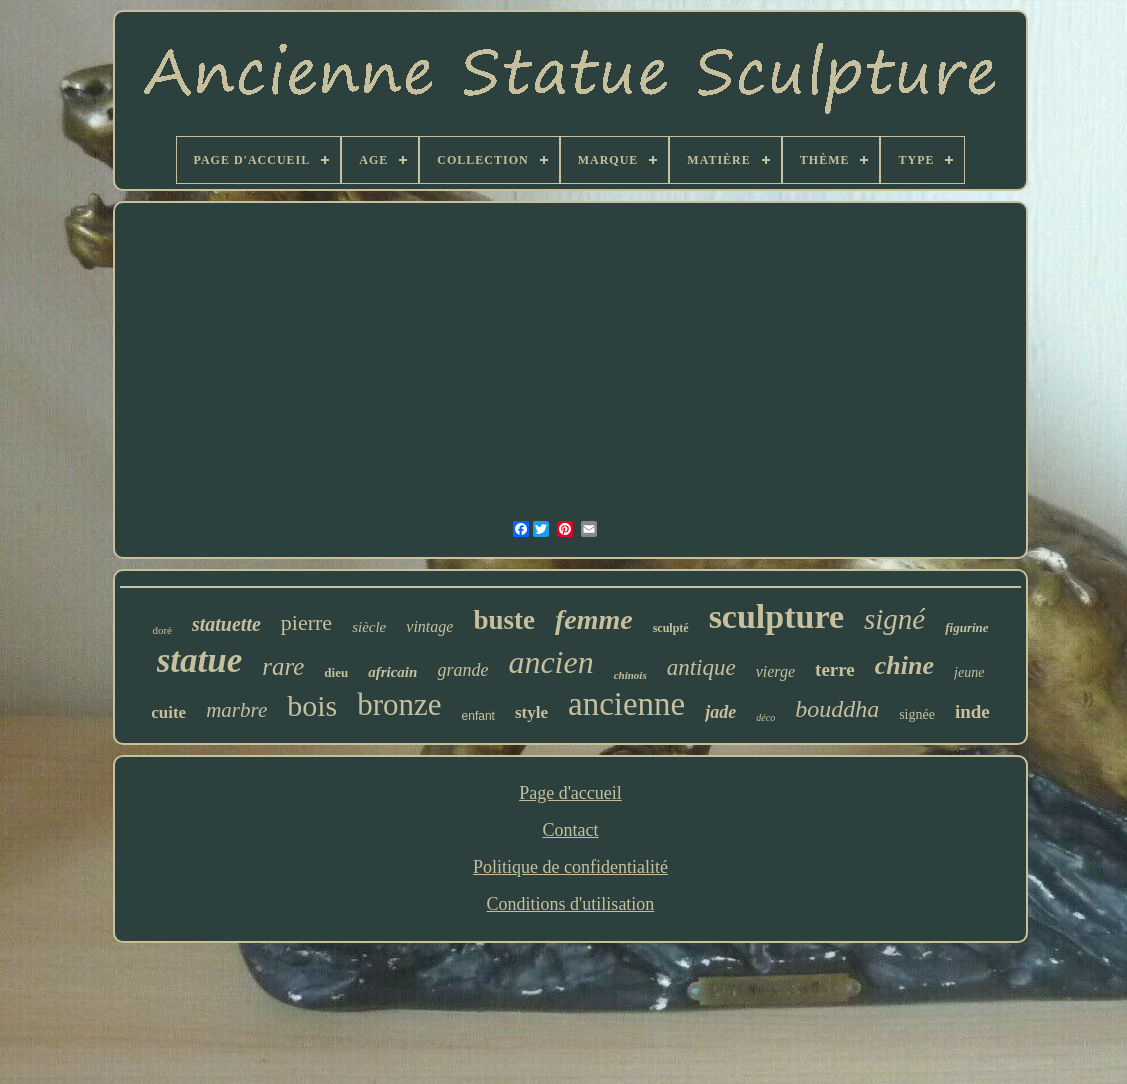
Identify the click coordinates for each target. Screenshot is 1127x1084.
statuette (226, 624)
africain (392, 672)
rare (283, 666)
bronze (399, 704)
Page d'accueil (570, 793)
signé (894, 619)
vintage (429, 626)
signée (917, 714)
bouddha (837, 709)
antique (701, 667)
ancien (550, 662)
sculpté (671, 628)
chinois (630, 675)
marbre (236, 710)
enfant (478, 716)
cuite (168, 712)
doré (162, 630)
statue (200, 660)
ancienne (626, 704)
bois (312, 705)
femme (594, 619)
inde (972, 711)
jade (720, 712)
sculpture (776, 616)
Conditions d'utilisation (571, 904)
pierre (306, 622)
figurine (966, 627)
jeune (969, 672)
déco (765, 717)
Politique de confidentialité (570, 867)
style (531, 712)
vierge (775, 671)
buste (504, 620)
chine (904, 665)
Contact (570, 830)
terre (835, 669)
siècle (369, 627)
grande (462, 670)
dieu (336, 672)
